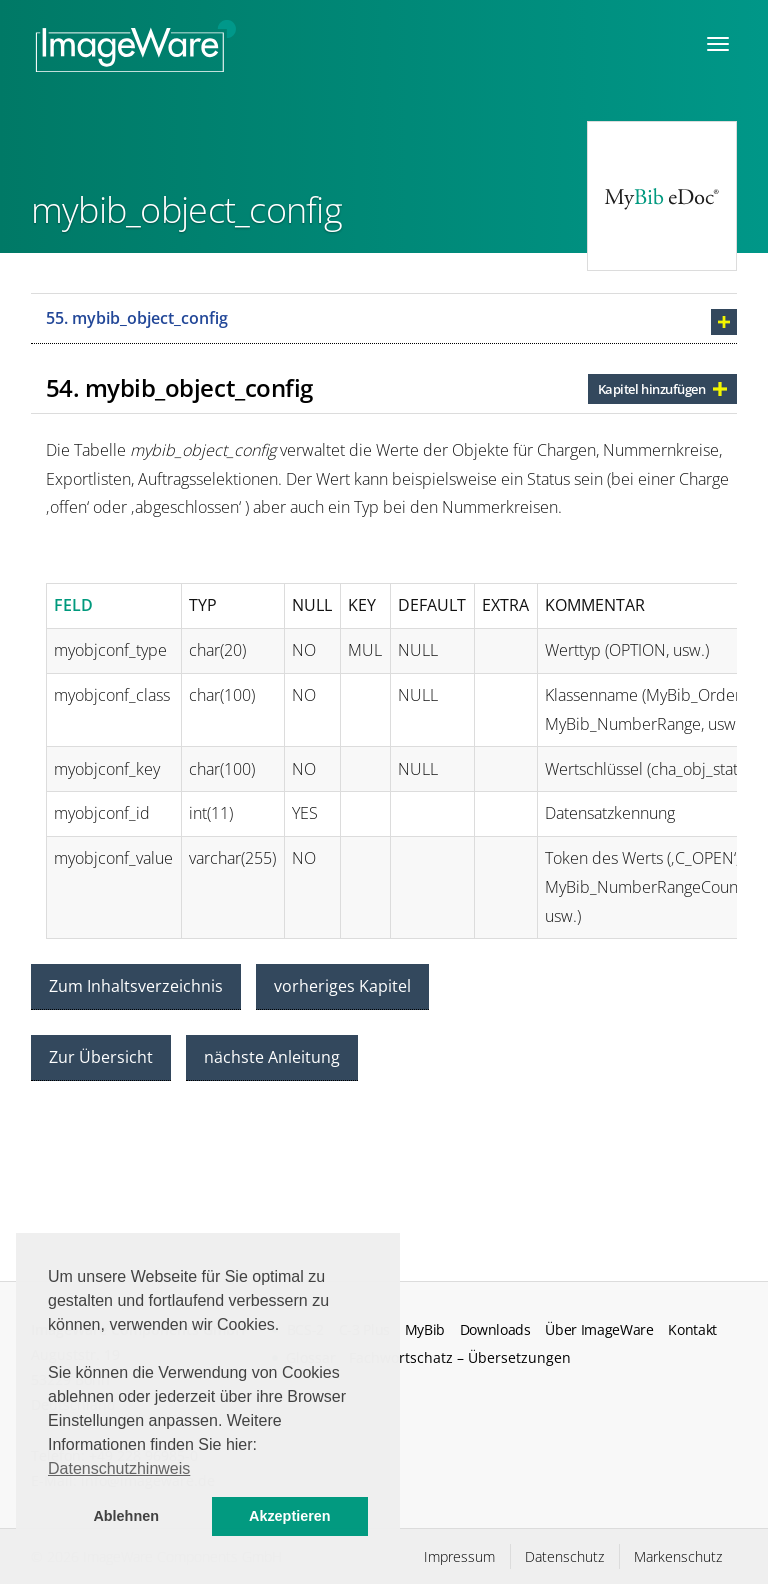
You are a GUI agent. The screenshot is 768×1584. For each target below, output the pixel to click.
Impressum (459, 1556)
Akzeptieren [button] (290, 1516)
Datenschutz (564, 1556)
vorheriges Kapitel (342, 986)
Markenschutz (678, 1556)
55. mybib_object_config (137, 318)
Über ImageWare (599, 1330)
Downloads (495, 1330)
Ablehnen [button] (126, 1516)
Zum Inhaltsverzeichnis (136, 986)
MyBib (425, 1330)
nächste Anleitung (272, 1057)
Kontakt (692, 1330)
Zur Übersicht (101, 1057)
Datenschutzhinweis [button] (119, 1468)
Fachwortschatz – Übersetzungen (460, 1357)
